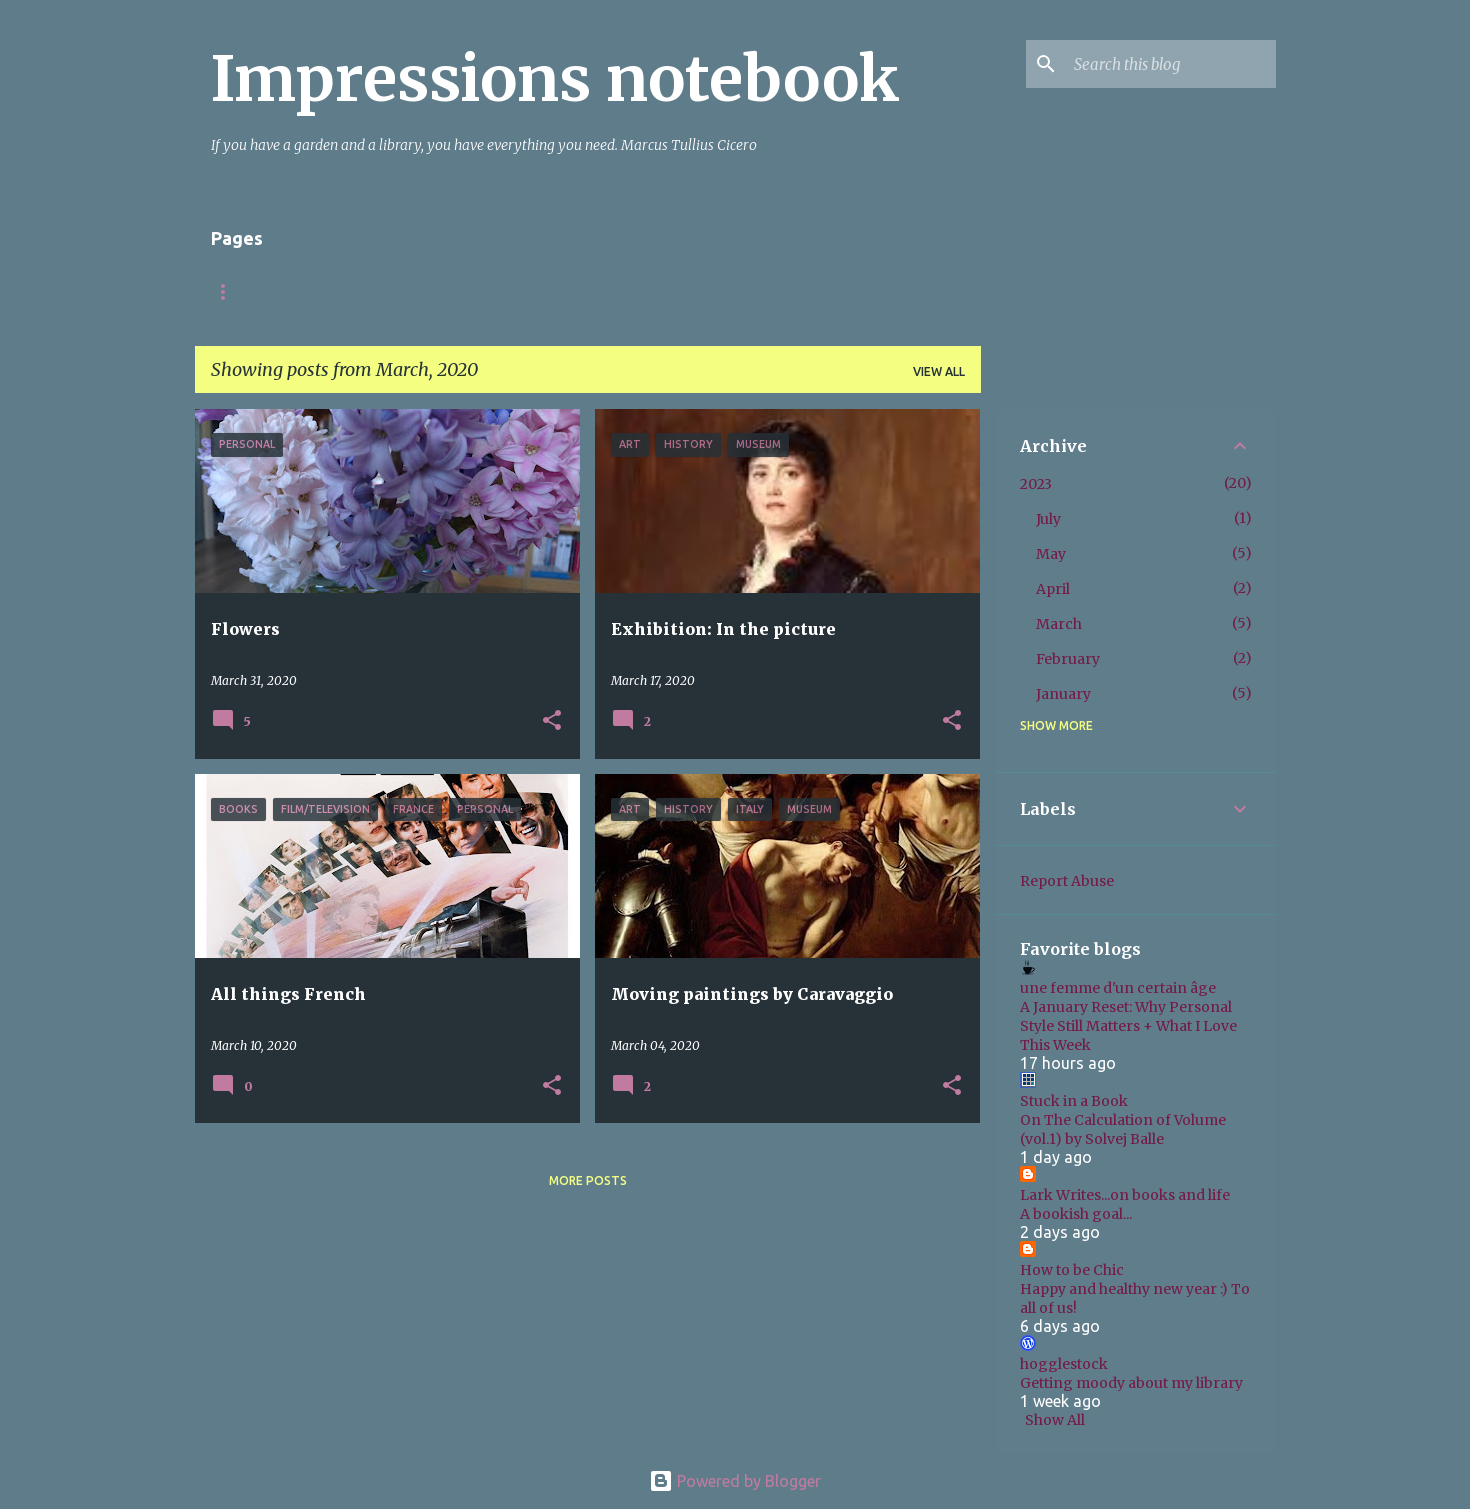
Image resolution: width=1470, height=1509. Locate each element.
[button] (552, 721)
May (1051, 554)
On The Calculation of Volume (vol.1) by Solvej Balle (1123, 1129)
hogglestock (1064, 1364)
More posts (588, 1180)
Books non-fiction (717, 291)
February (1068, 659)
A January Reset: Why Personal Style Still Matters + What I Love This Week (1128, 1026)
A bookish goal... (1076, 1214)
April (1053, 589)
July (1048, 519)
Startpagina (255, 291)
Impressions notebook (555, 79)
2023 (1036, 484)
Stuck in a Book (1074, 1101)
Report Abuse (1067, 881)
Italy (449, 291)
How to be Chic (1072, 1270)
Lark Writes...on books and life (1125, 1195)
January (1063, 694)
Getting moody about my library (1131, 1383)
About (365, 291)
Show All (1055, 1420)
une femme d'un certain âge (1118, 988)
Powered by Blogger (735, 1481)
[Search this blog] (1171, 64)
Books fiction (559, 291)
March (1059, 624)
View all (939, 371)
